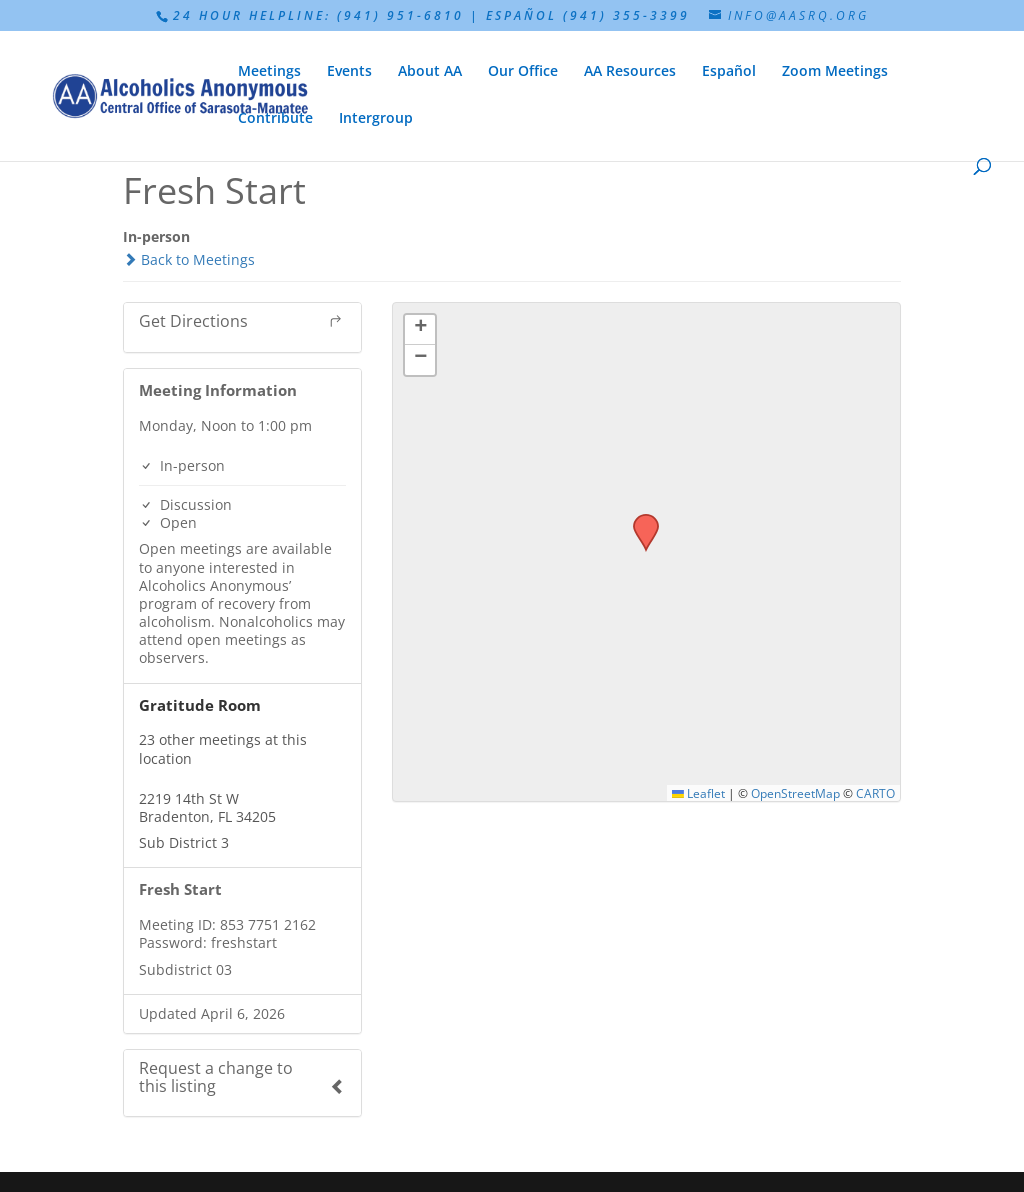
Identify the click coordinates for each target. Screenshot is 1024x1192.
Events (349, 72)
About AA (430, 72)
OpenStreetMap (795, 793)
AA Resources (630, 72)
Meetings (269, 72)
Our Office (523, 72)
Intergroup (376, 119)
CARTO (875, 793)
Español (729, 72)
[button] (639, 520)
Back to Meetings (189, 259)
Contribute (275, 119)
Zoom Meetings (835, 72)
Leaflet (698, 793)
